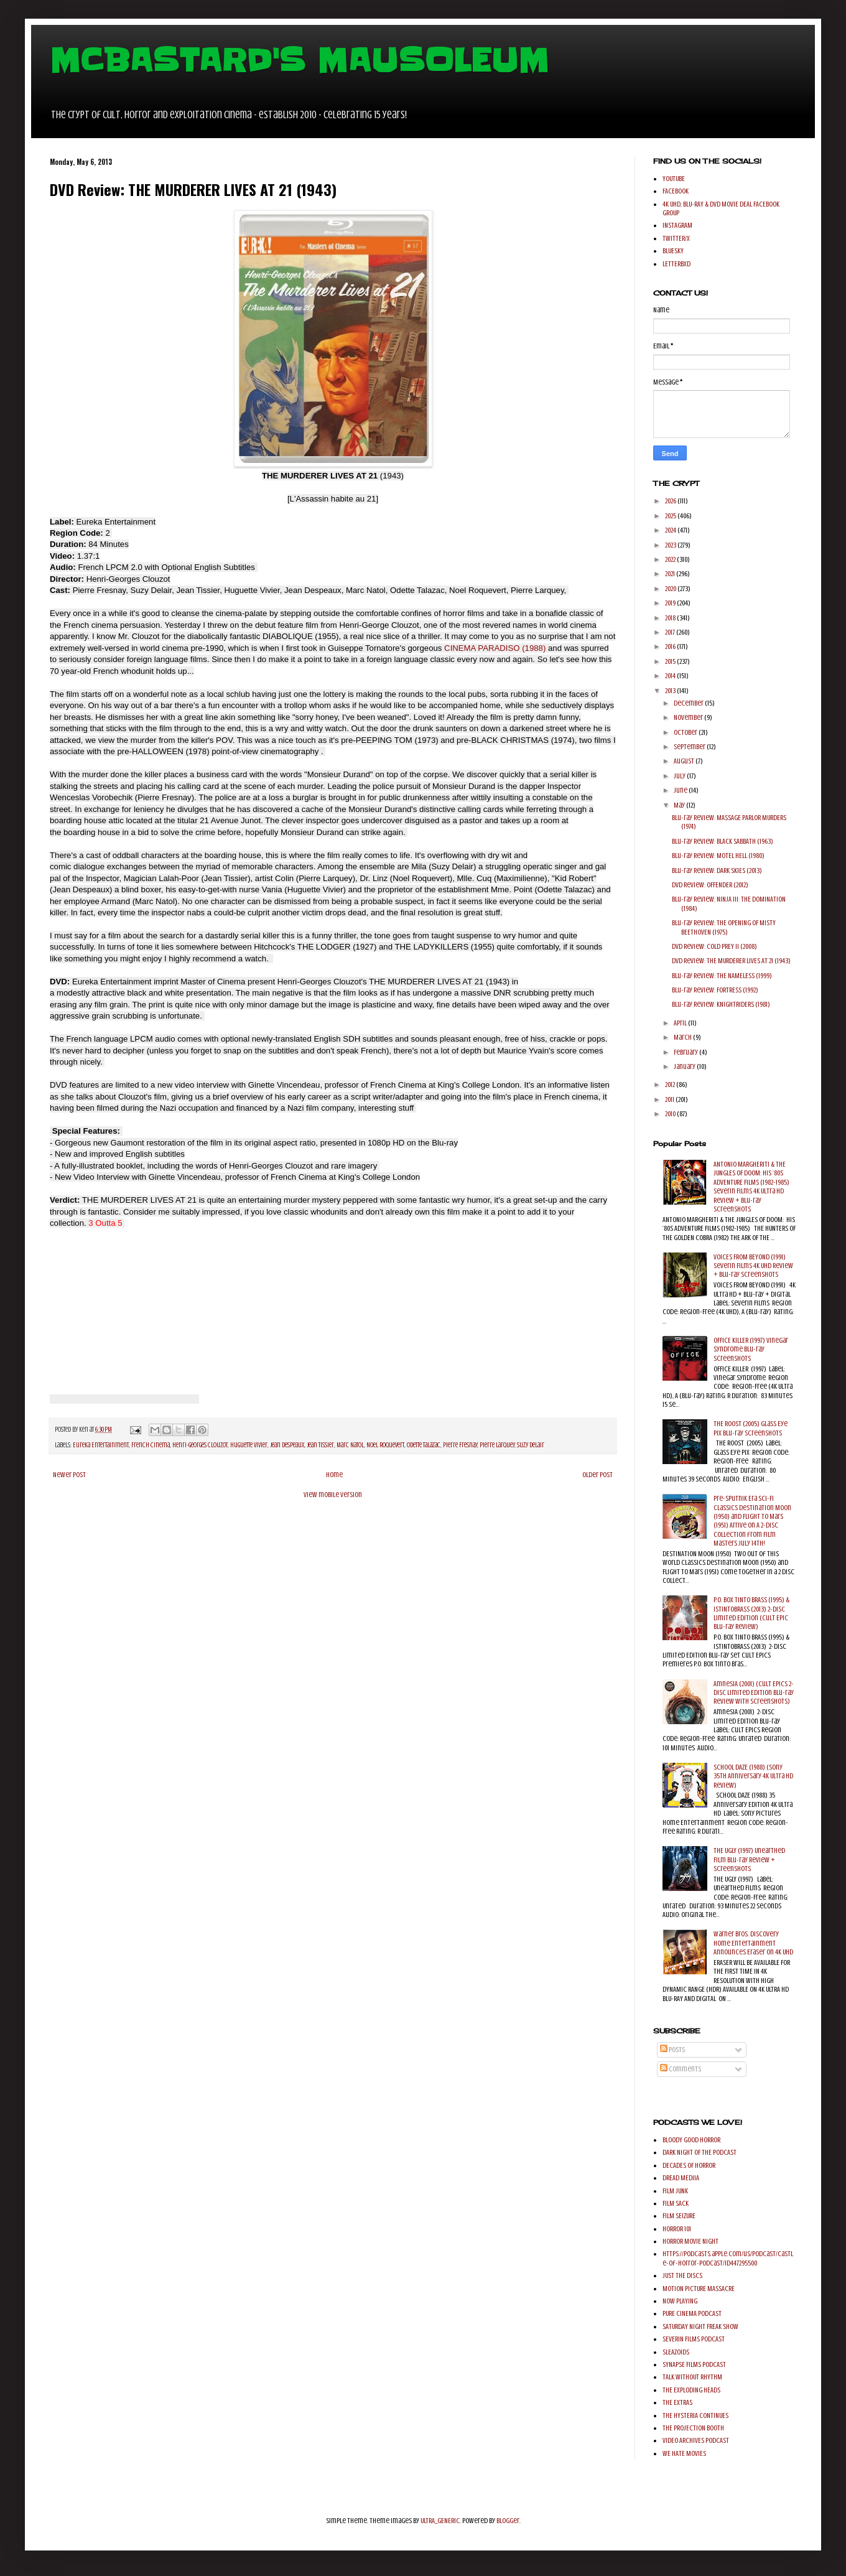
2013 (671, 690)
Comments (680, 2069)
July (680, 776)
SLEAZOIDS (675, 2352)
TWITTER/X (676, 238)
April (681, 1023)
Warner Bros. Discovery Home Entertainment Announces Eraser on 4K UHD (753, 1943)
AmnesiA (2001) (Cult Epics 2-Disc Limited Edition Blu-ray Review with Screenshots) (754, 1692)
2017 (670, 632)
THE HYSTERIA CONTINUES (695, 2415)
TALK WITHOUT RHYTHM (692, 2377)
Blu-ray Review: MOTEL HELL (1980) (718, 855)
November (689, 717)
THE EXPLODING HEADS (691, 2390)
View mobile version (333, 1494)
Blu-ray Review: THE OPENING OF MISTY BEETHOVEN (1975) (724, 927)
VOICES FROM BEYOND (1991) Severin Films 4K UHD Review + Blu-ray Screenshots (753, 1266)
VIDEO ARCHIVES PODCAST (695, 2440)
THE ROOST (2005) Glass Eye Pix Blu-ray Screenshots (751, 1428)
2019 (671, 603)
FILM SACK (675, 2203)
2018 (671, 618)
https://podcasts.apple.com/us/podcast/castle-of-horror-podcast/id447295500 (727, 2258)
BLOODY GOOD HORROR (691, 2139)
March (683, 1037)
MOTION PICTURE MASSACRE (698, 2288)
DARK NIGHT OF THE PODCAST (699, 2152)
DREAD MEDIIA (680, 2177)
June (681, 790)
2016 (671, 646)
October (686, 732)
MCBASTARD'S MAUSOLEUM (299, 60)
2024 (671, 530)
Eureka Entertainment (101, 1445)
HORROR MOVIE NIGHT (690, 2241)
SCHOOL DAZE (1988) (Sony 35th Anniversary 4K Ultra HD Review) (753, 1776)
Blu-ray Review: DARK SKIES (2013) (717, 870)
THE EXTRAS (677, 2402)
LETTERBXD (676, 263)
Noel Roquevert (385, 1445)
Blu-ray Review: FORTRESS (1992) (715, 990)
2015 (671, 661)
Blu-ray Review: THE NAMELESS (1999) (722, 975)
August (684, 761)
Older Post (597, 1474)
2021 (670, 573)
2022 (671, 559)
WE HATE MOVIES (684, 2453)
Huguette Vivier (248, 1445)
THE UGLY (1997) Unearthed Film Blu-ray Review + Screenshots (749, 1859)
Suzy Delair (530, 1445)
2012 (670, 1084)
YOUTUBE (673, 178)
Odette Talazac (423, 1445)
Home (334, 1474)
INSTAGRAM (677, 225)
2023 (671, 545)
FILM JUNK (675, 2190)
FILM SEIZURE (678, 2215)
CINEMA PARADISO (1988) (496, 648)
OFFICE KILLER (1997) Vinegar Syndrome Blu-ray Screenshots (751, 1349)
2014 (671, 675)
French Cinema (150, 1445)
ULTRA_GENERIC (440, 2520)
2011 (670, 1099)
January (685, 1066)
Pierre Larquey (497, 1445)
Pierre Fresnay (460, 1445)
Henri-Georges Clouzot (200, 1445)
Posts (672, 2049)
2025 (671, 515)
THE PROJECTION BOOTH (693, 2428)
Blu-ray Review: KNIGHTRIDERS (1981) (721, 1004)
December (689, 703)
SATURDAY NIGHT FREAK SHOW (700, 2326)
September (690, 746)
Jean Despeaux (287, 1445)
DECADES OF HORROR (688, 2165)
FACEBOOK (675, 191)
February (686, 1052)
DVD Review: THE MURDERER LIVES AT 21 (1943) (731, 960)
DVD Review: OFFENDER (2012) (710, 884)
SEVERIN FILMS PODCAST (693, 2339)
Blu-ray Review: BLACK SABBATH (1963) (722, 841)
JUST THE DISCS (682, 2275)
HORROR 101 (676, 2228)
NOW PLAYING (679, 2301)
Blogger (507, 2520)
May (680, 805)
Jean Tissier (320, 1445)
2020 (671, 588)
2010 (671, 1113)
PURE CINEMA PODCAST (692, 2313)
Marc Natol (350, 1445)
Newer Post (69, 1474)
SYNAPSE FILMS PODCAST (694, 2364)
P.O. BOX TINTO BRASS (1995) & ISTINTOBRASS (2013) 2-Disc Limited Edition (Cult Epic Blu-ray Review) (751, 1613)
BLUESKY (673, 250)
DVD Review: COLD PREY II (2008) (714, 946)
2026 (671, 501)
